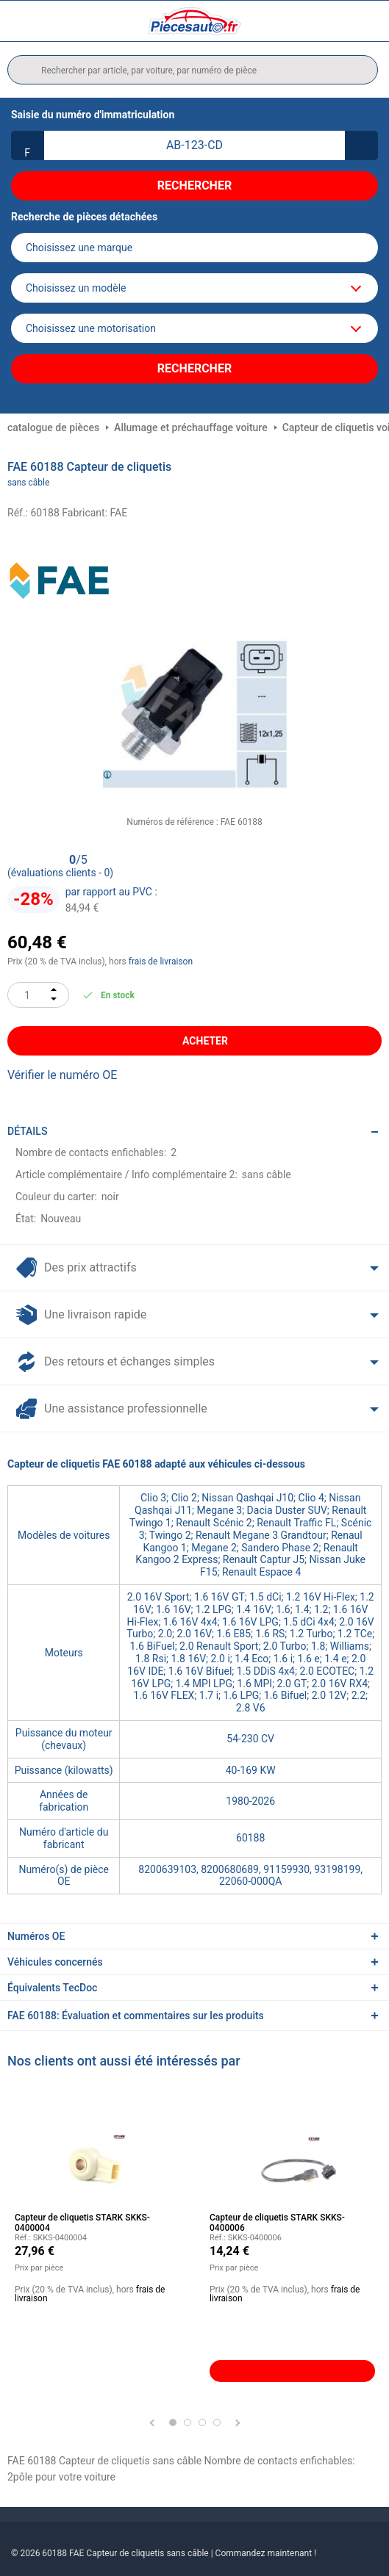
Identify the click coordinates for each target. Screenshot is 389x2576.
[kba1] (194, 145)
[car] (194, 328)
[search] (192, 69)
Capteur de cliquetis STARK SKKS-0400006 (277, 2222)
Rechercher (194, 185)
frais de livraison (161, 961)
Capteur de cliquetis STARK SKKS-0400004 (82, 2222)
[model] (194, 288)
